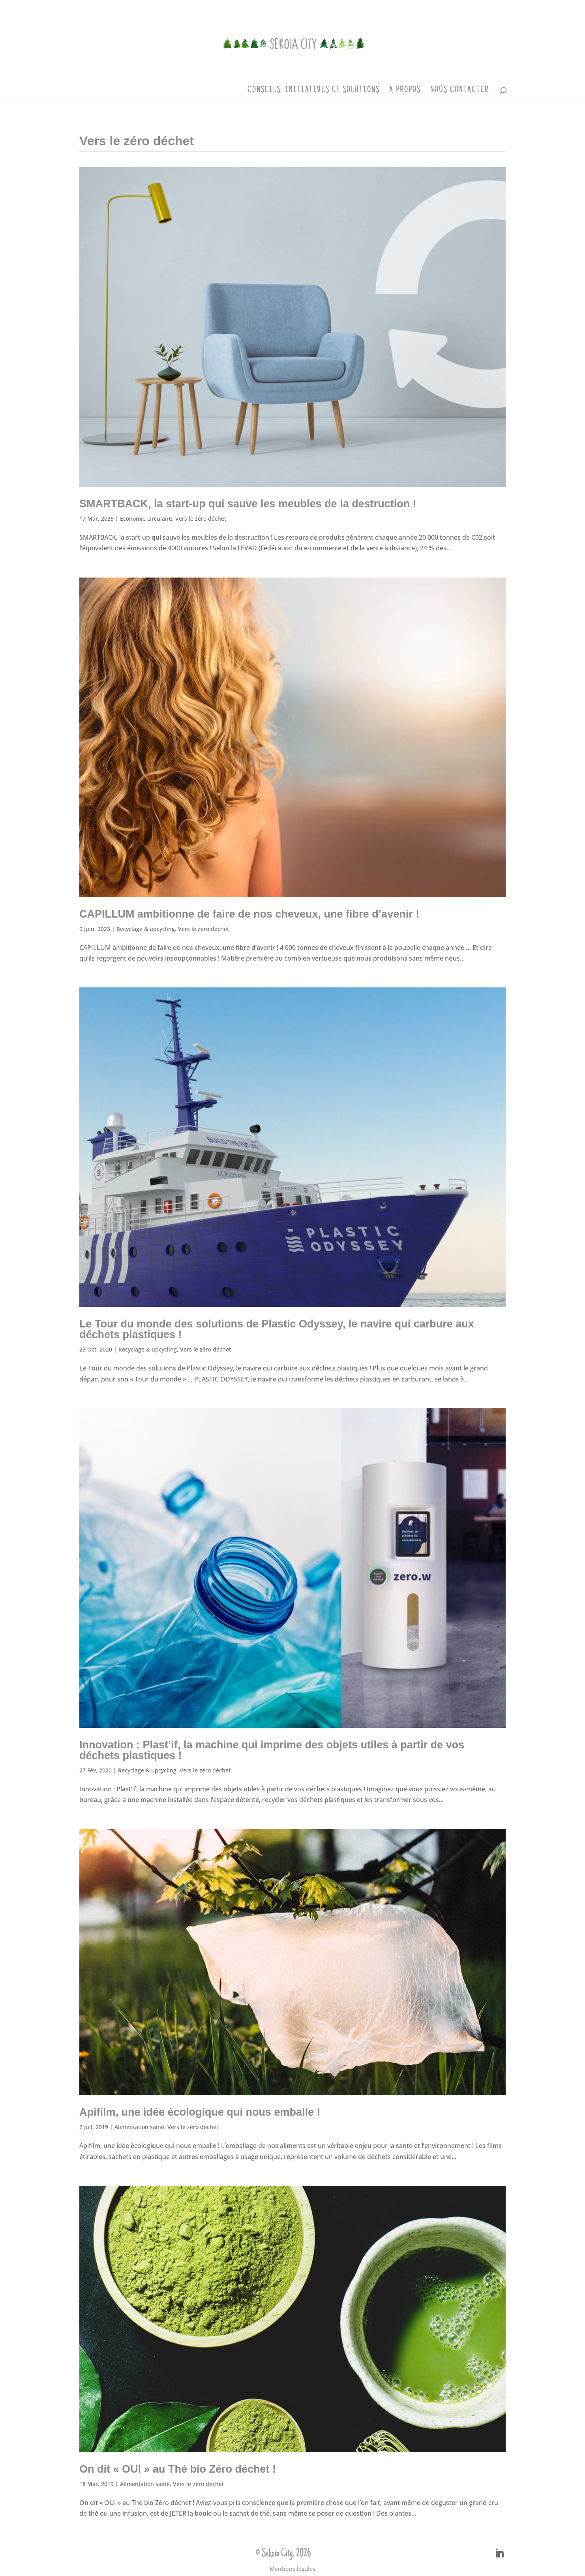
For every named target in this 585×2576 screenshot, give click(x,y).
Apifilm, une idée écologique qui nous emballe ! (200, 2112)
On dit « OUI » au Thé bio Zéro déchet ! (177, 2469)
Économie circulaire (146, 518)
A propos (405, 91)
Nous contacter (459, 91)
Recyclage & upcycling (145, 929)
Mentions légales (292, 2568)
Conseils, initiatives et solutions (314, 91)
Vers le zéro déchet (200, 518)
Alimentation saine (139, 2127)
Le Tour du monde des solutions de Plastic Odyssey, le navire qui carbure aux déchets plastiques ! (276, 1329)
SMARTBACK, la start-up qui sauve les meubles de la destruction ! (247, 504)
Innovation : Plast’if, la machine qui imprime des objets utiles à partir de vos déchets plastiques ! (271, 1750)
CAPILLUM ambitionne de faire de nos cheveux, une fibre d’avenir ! (249, 914)
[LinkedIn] (499, 2553)
